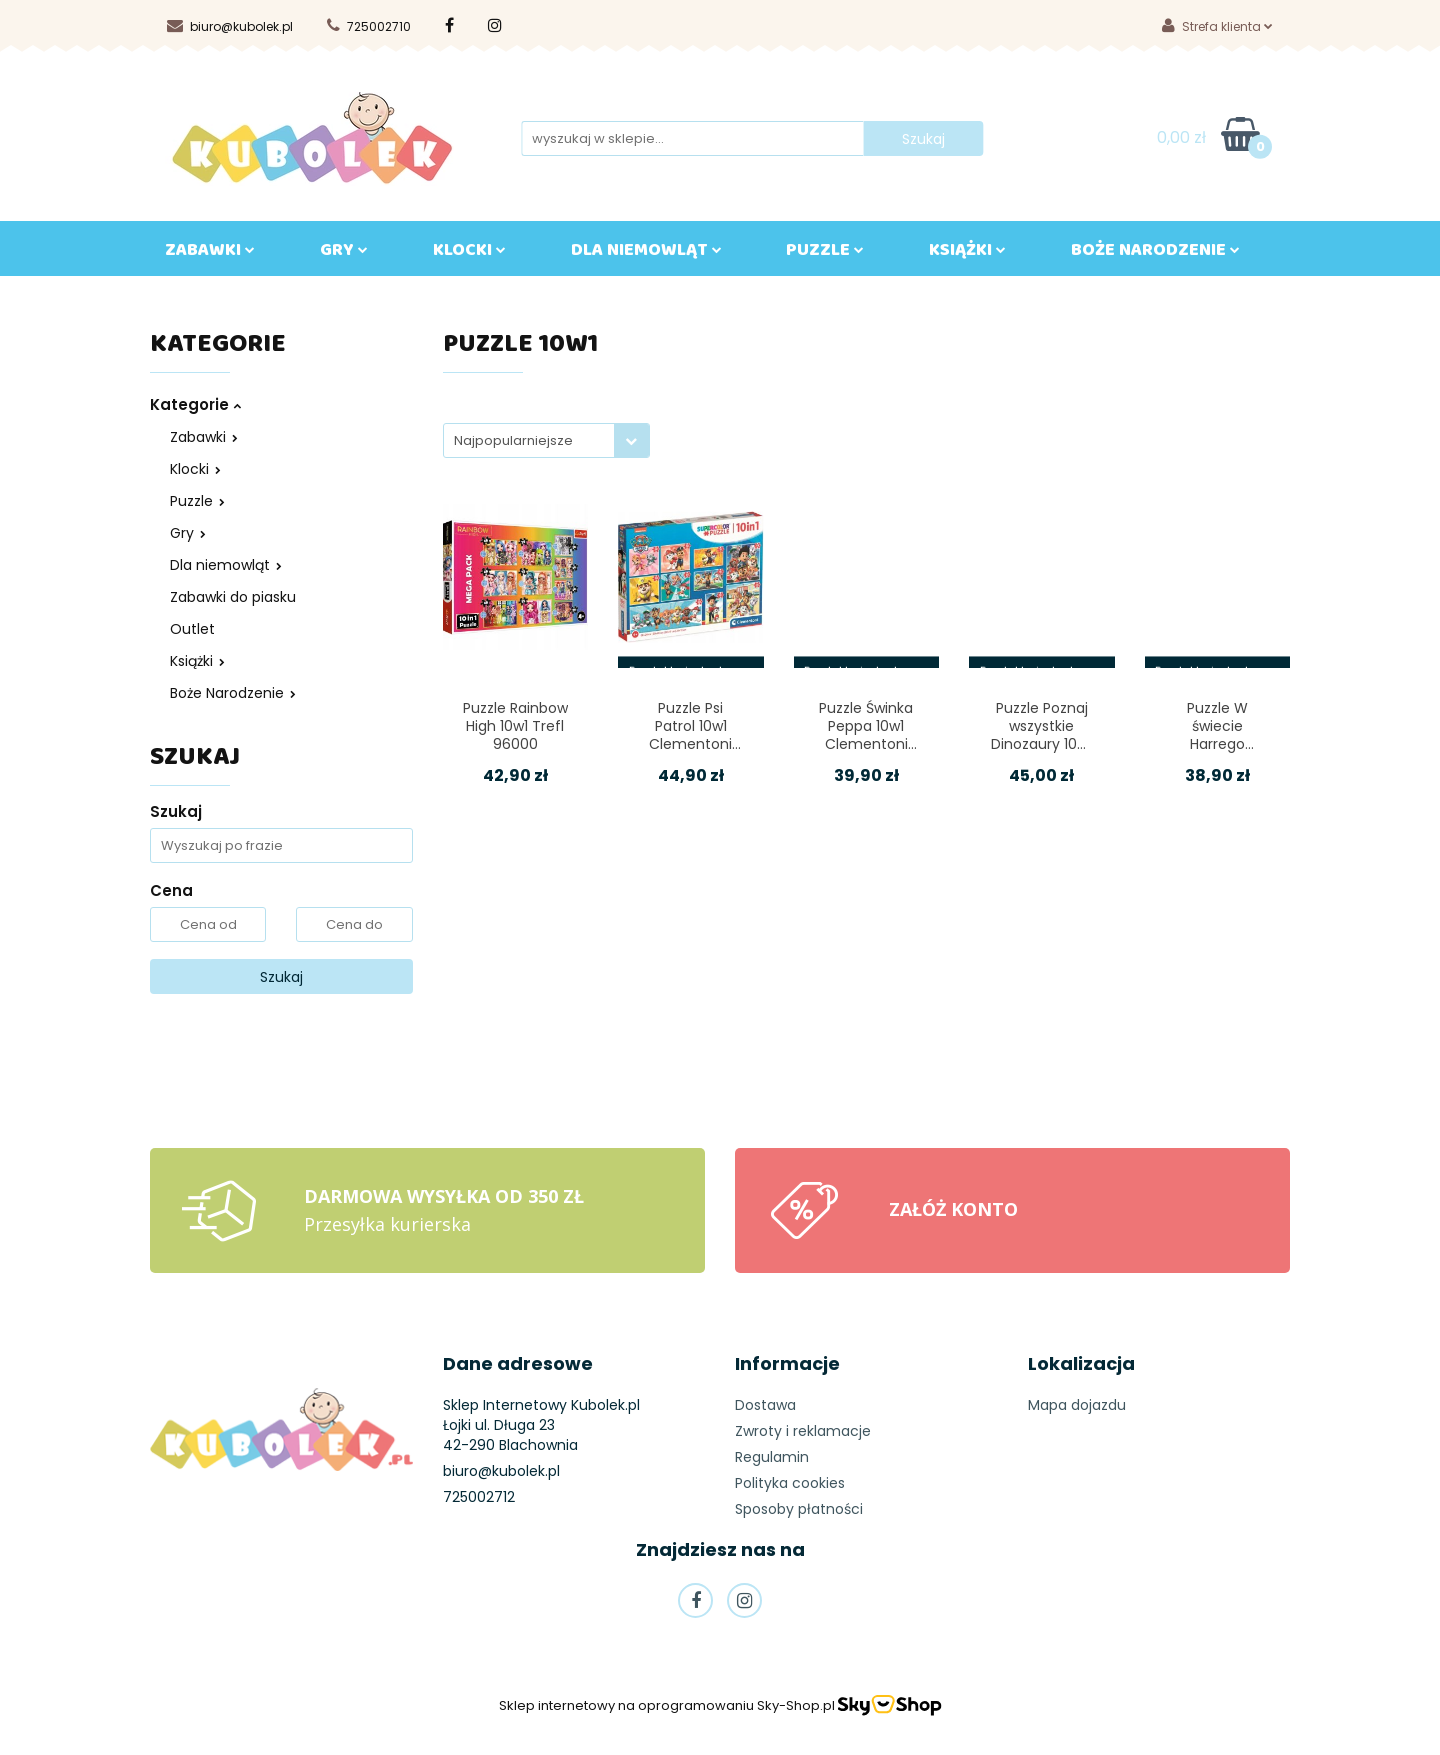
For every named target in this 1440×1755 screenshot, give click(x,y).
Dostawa (765, 1405)
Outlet (192, 629)
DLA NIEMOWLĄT (646, 254)
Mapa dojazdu (1077, 1405)
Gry (188, 533)
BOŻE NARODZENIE (1155, 254)
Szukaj (281, 977)
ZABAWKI (210, 254)
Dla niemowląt (226, 565)
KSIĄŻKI (967, 254)
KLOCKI (469, 254)
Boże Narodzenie (233, 693)
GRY (344, 254)
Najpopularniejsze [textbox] (513, 440)
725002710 (369, 26)
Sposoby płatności (799, 1509)
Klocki (195, 469)
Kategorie (195, 404)
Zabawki (204, 437)
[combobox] (546, 440)
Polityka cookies (790, 1483)
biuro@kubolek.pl (230, 26)
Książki (197, 661)
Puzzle (825, 254)
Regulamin (772, 1457)
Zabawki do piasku (233, 597)
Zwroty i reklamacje (803, 1431)
